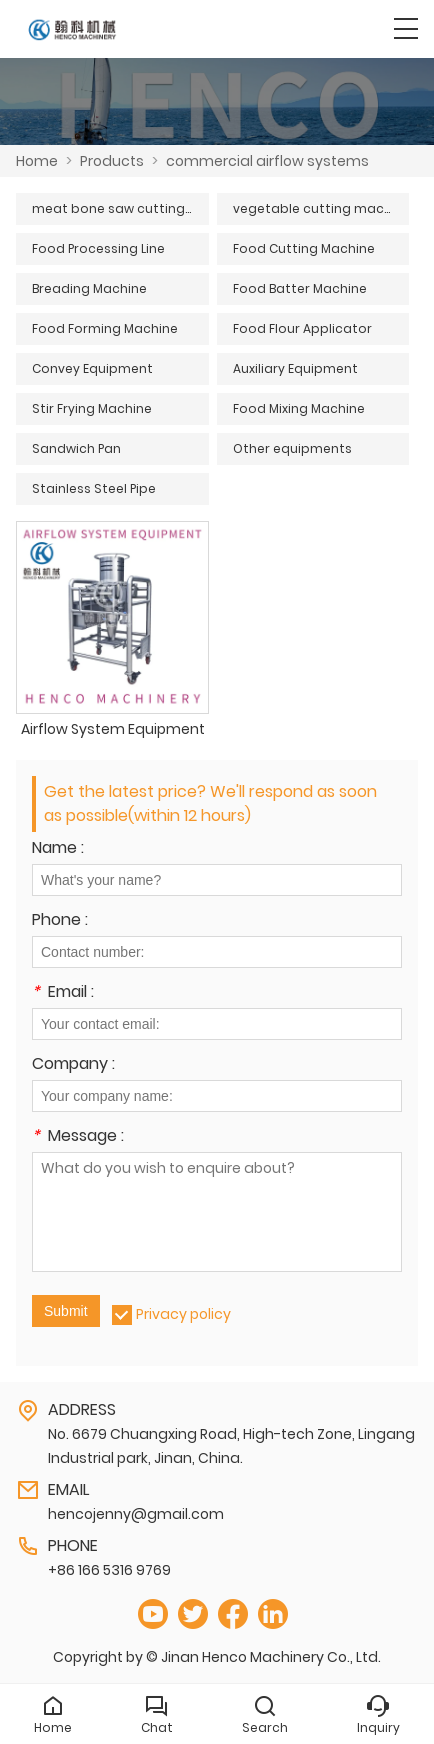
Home (37, 161)
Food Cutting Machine (304, 248)
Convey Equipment (92, 368)
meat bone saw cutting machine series (120, 208)
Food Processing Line (98, 248)
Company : (73, 1065)
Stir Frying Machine (92, 408)
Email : (63, 993)
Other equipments (292, 448)
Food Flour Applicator (302, 328)
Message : (78, 1137)
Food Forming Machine (105, 328)
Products (112, 161)
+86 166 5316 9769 (109, 1570)
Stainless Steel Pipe (94, 488)
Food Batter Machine (300, 288)
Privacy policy (183, 1314)
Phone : (60, 921)
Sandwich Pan (76, 448)
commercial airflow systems (267, 161)
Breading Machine (89, 288)
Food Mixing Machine (299, 408)
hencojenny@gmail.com (136, 1514)
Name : (58, 849)
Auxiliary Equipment (295, 368)
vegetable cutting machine (321, 208)
